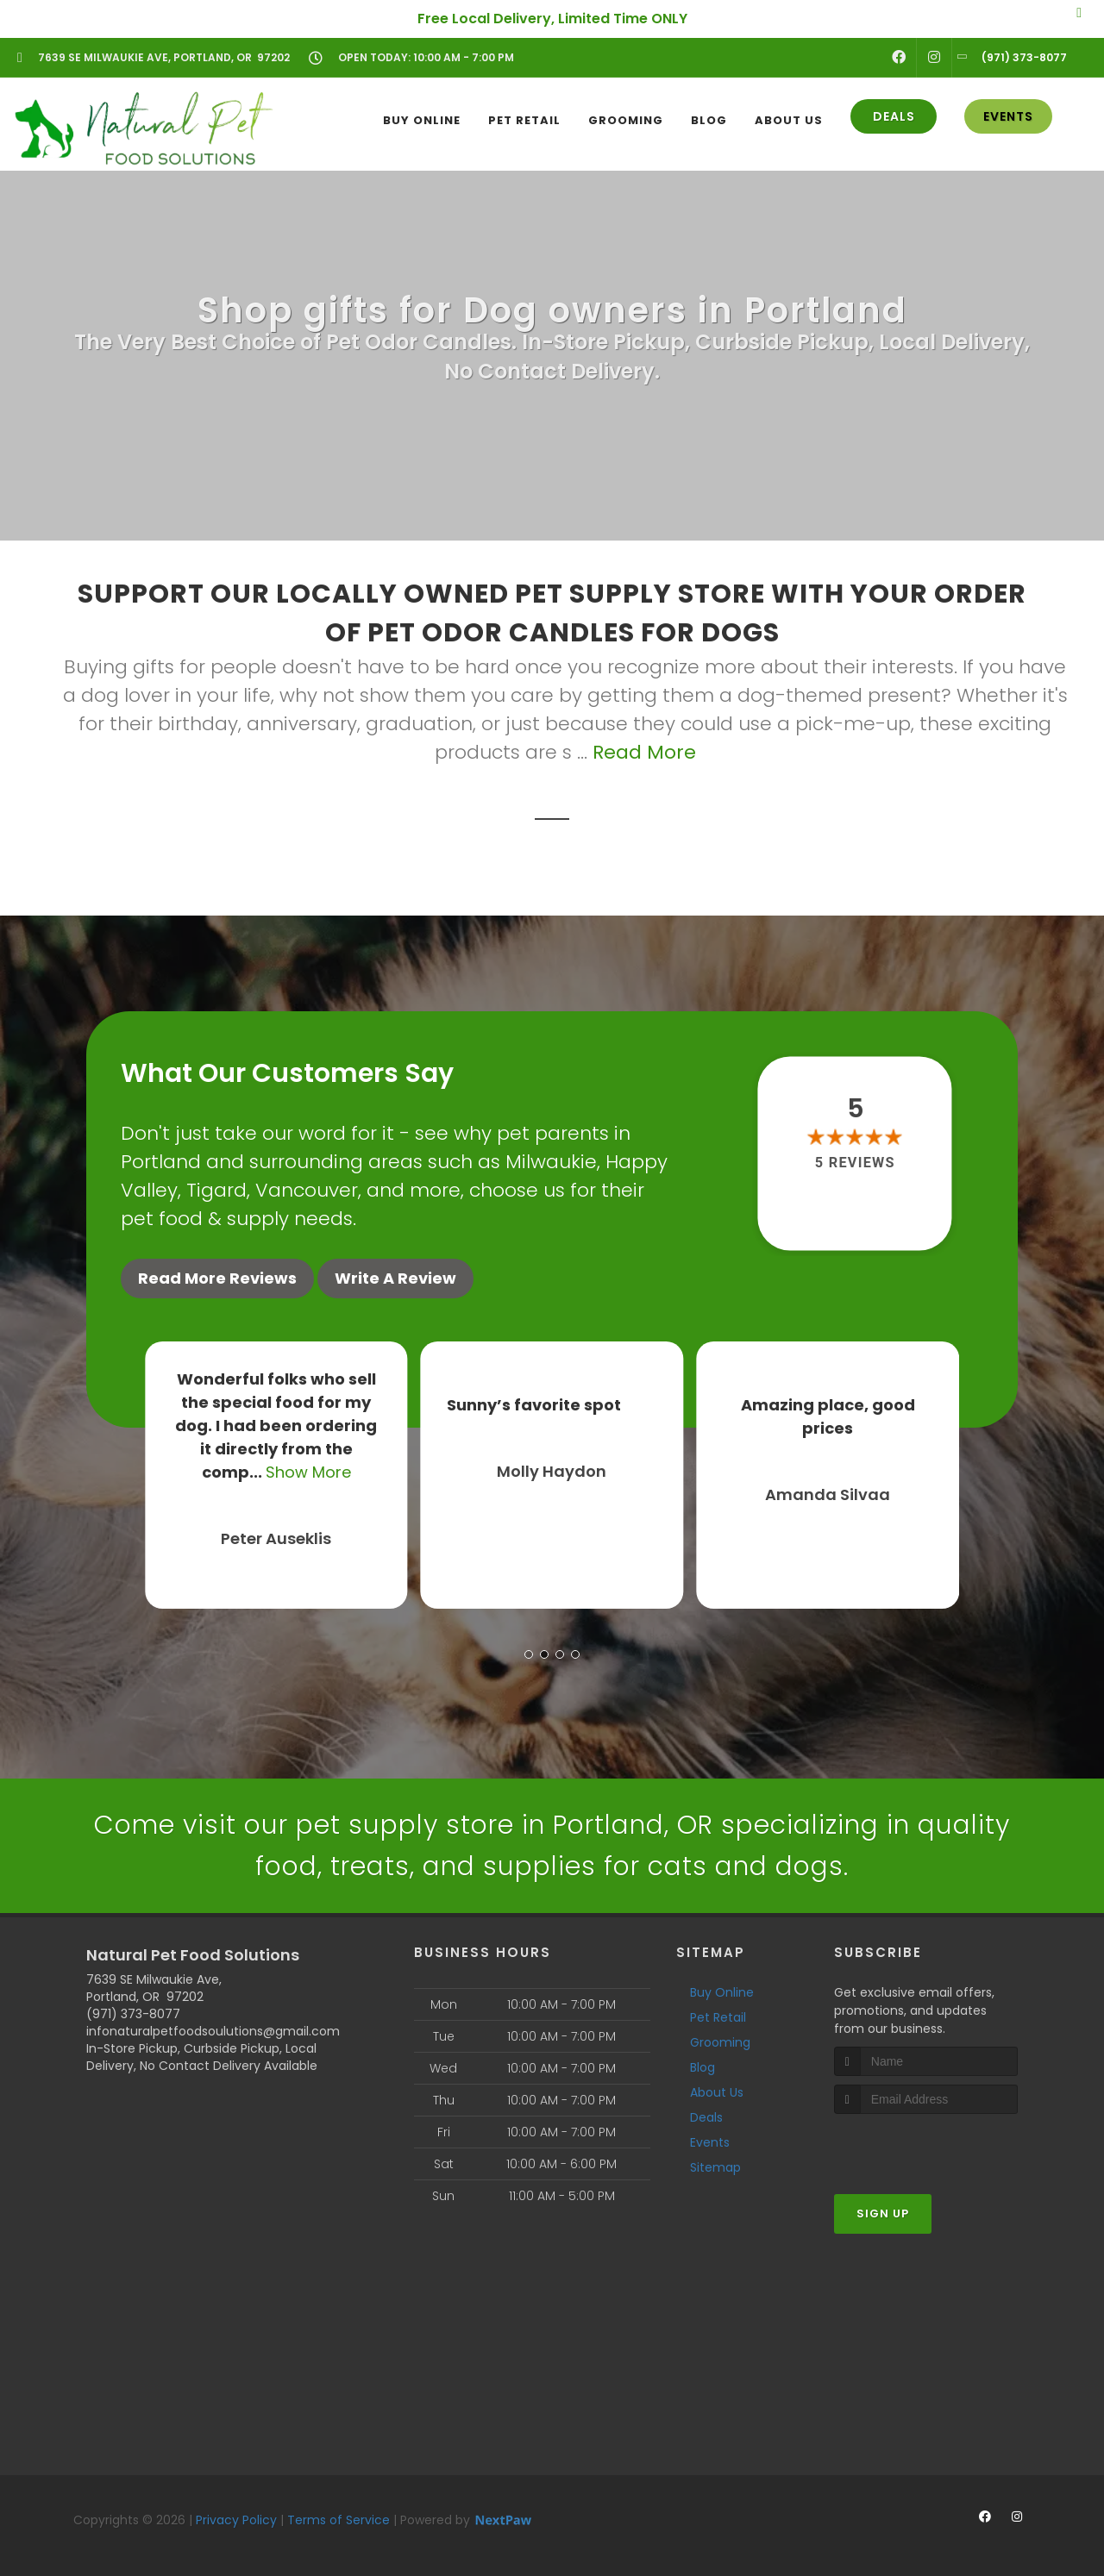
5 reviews (855, 1163)
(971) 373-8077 (133, 2014)
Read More (644, 752)
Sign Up (882, 2213)
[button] (528, 1654)
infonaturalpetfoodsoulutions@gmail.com (213, 2031)
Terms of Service (338, 2520)
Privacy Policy (236, 2520)
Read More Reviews (217, 1278)
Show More (308, 1472)
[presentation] (926, 2146)
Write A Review (395, 1278)
